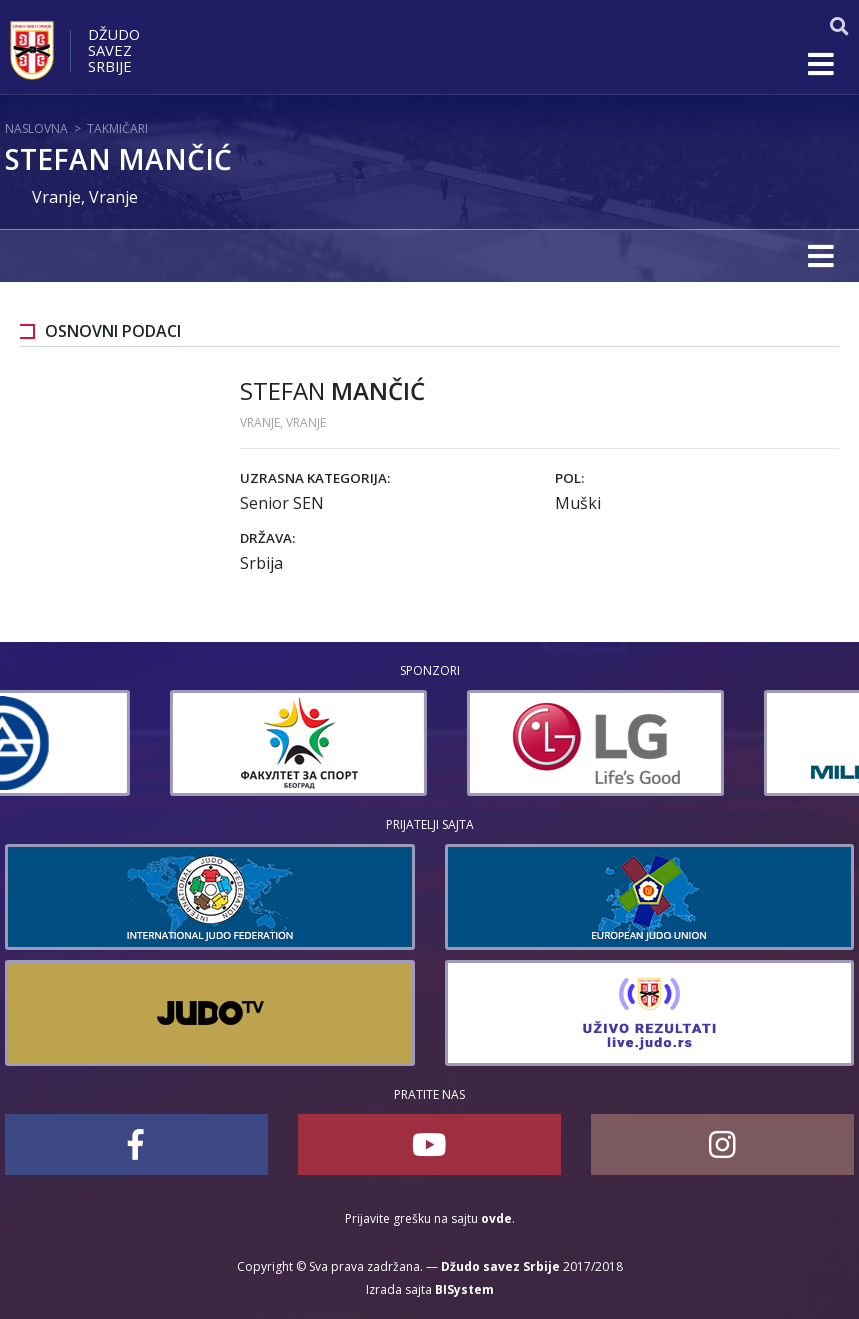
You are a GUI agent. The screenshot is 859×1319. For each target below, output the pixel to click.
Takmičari (117, 128)
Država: (267, 538)
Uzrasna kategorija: (315, 478)
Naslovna (36, 128)
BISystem (464, 1289)
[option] (133, 743)
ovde (496, 1218)
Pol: (569, 478)
